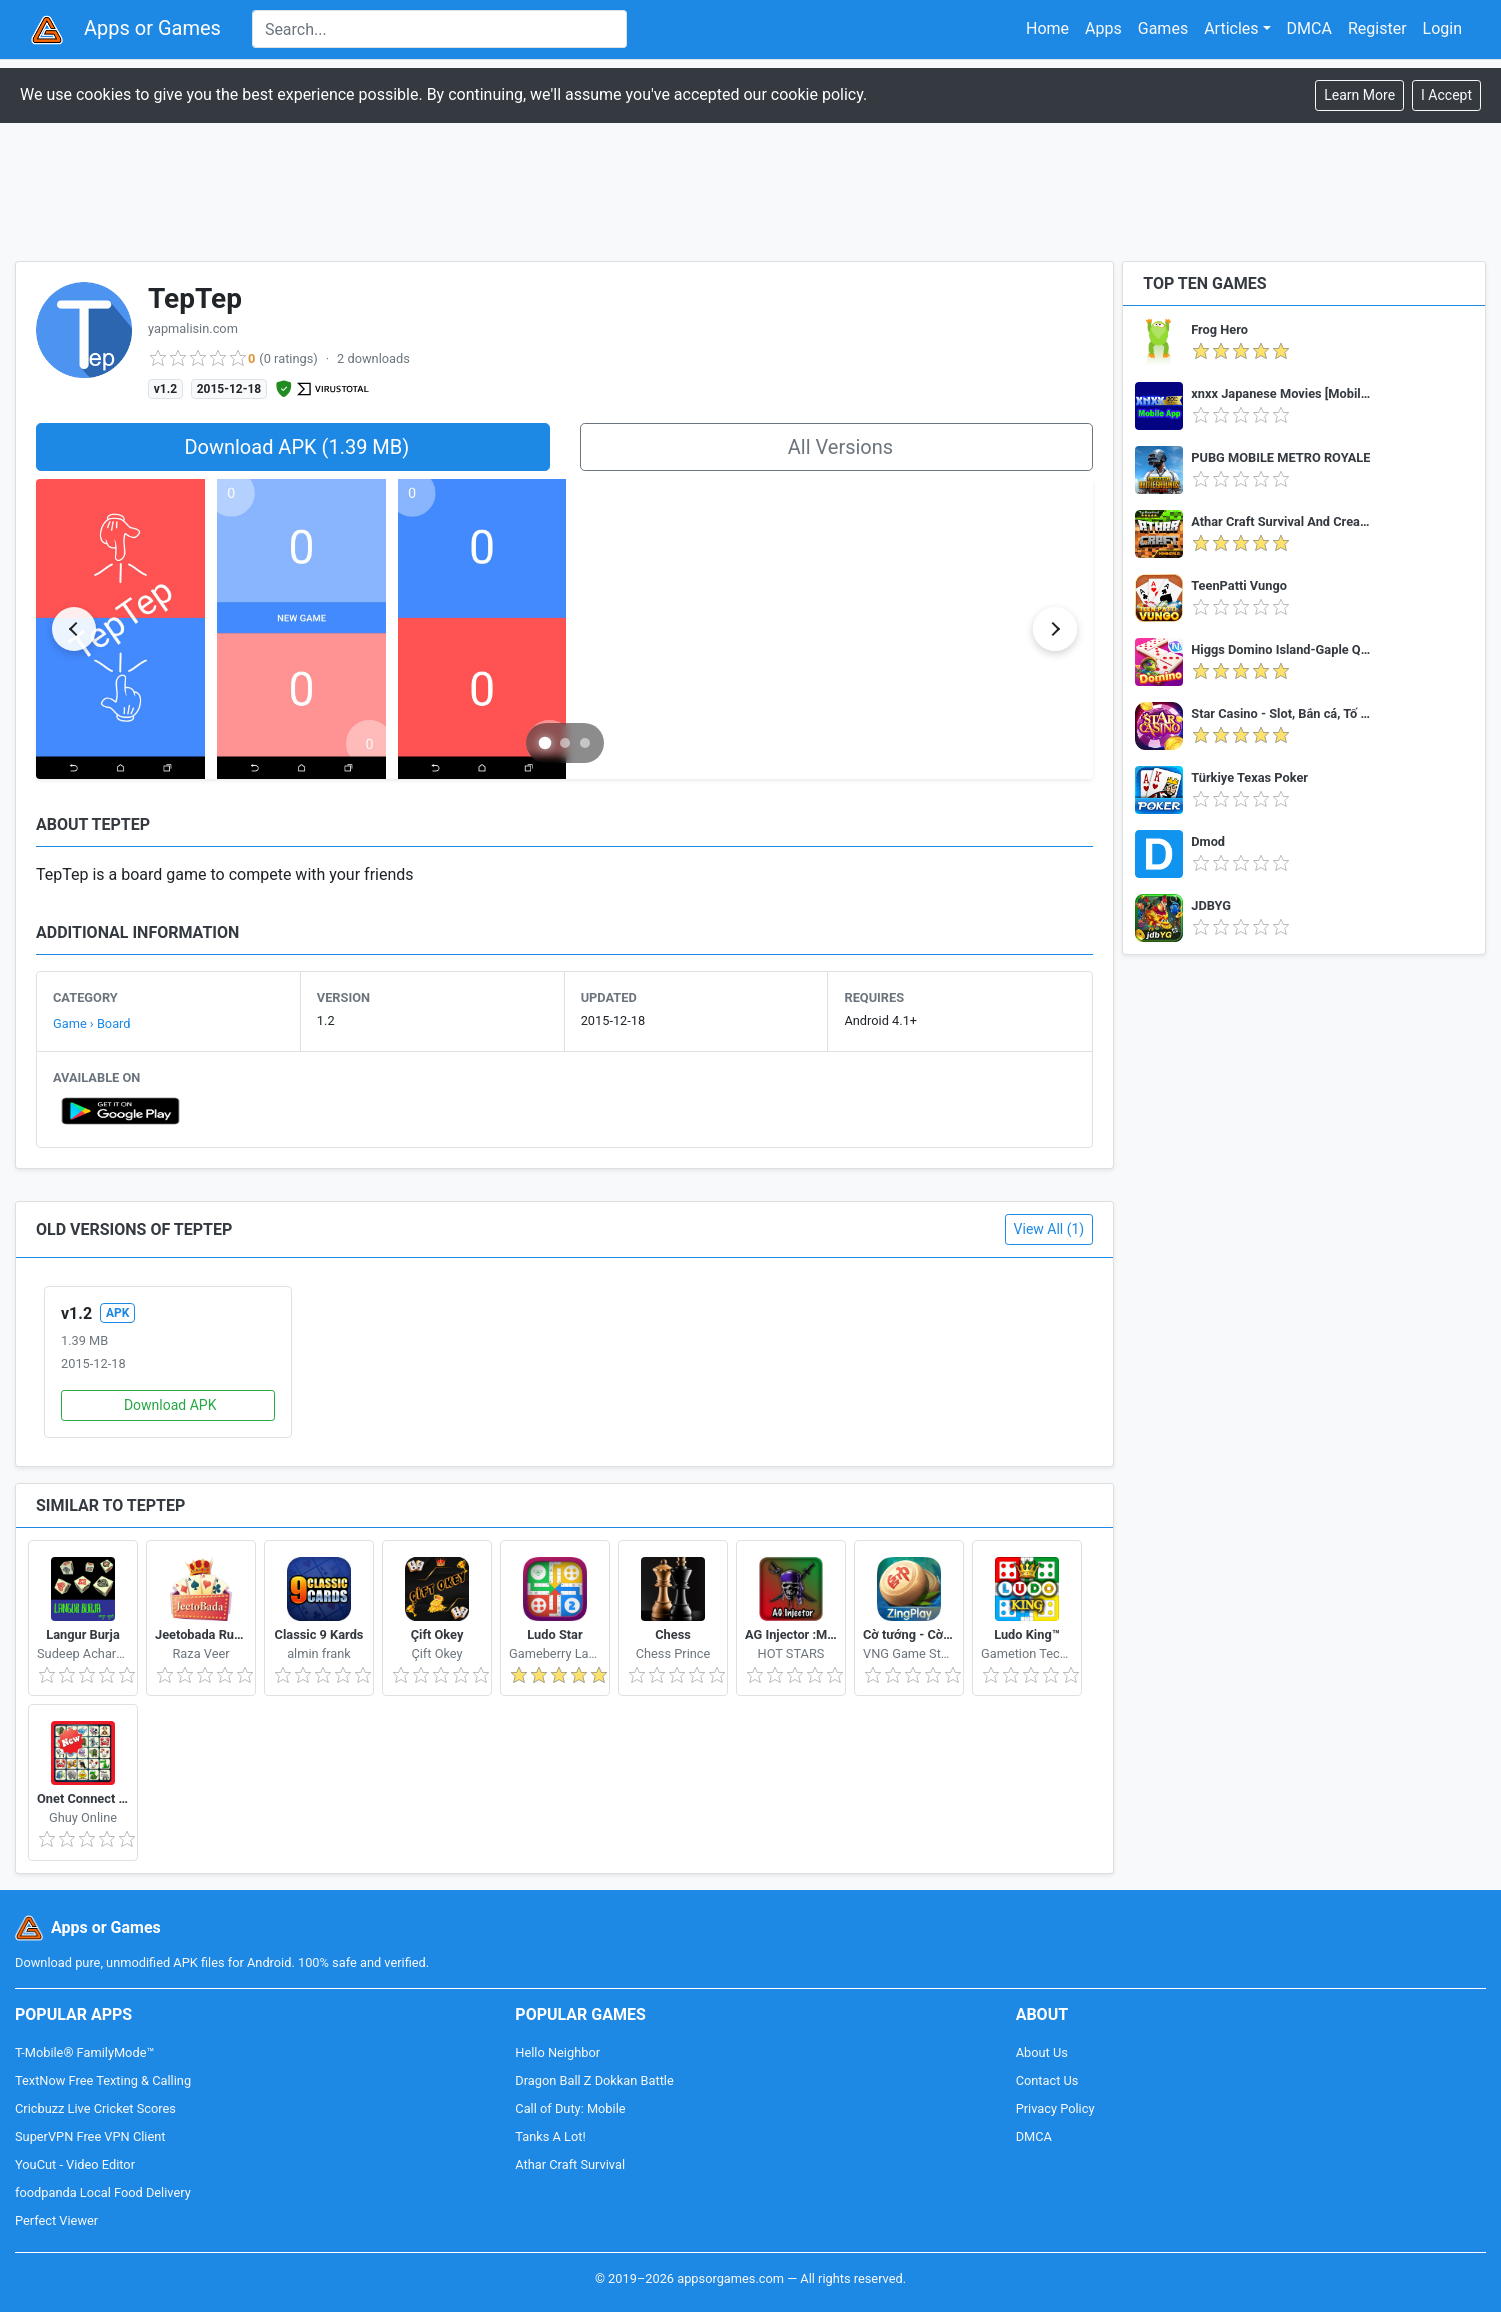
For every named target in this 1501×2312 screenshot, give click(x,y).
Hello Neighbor (557, 2052)
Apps (1103, 28)
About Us (1042, 2052)
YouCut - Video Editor (75, 2164)
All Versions (840, 447)
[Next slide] (1055, 629)
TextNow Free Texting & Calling (103, 2080)
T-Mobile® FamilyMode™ (84, 2052)
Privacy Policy (1055, 2108)
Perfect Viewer (56, 2220)
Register (1377, 28)
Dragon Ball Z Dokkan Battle (594, 2080)
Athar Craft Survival (570, 2164)
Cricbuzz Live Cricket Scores (95, 2108)
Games (1163, 28)
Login (1442, 28)
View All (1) (1049, 1229)
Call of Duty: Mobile (570, 2108)
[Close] (1446, 95)
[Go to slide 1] (544, 742)
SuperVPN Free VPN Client (90, 2136)
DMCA (1309, 28)
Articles (1231, 28)
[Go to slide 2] (565, 743)
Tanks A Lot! (550, 2136)
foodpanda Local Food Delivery (103, 2192)
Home (1047, 28)
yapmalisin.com (193, 328)
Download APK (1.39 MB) (296, 447)
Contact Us (1047, 2080)
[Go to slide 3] (585, 743)
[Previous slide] (74, 629)
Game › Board (92, 1023)
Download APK (170, 1405)
